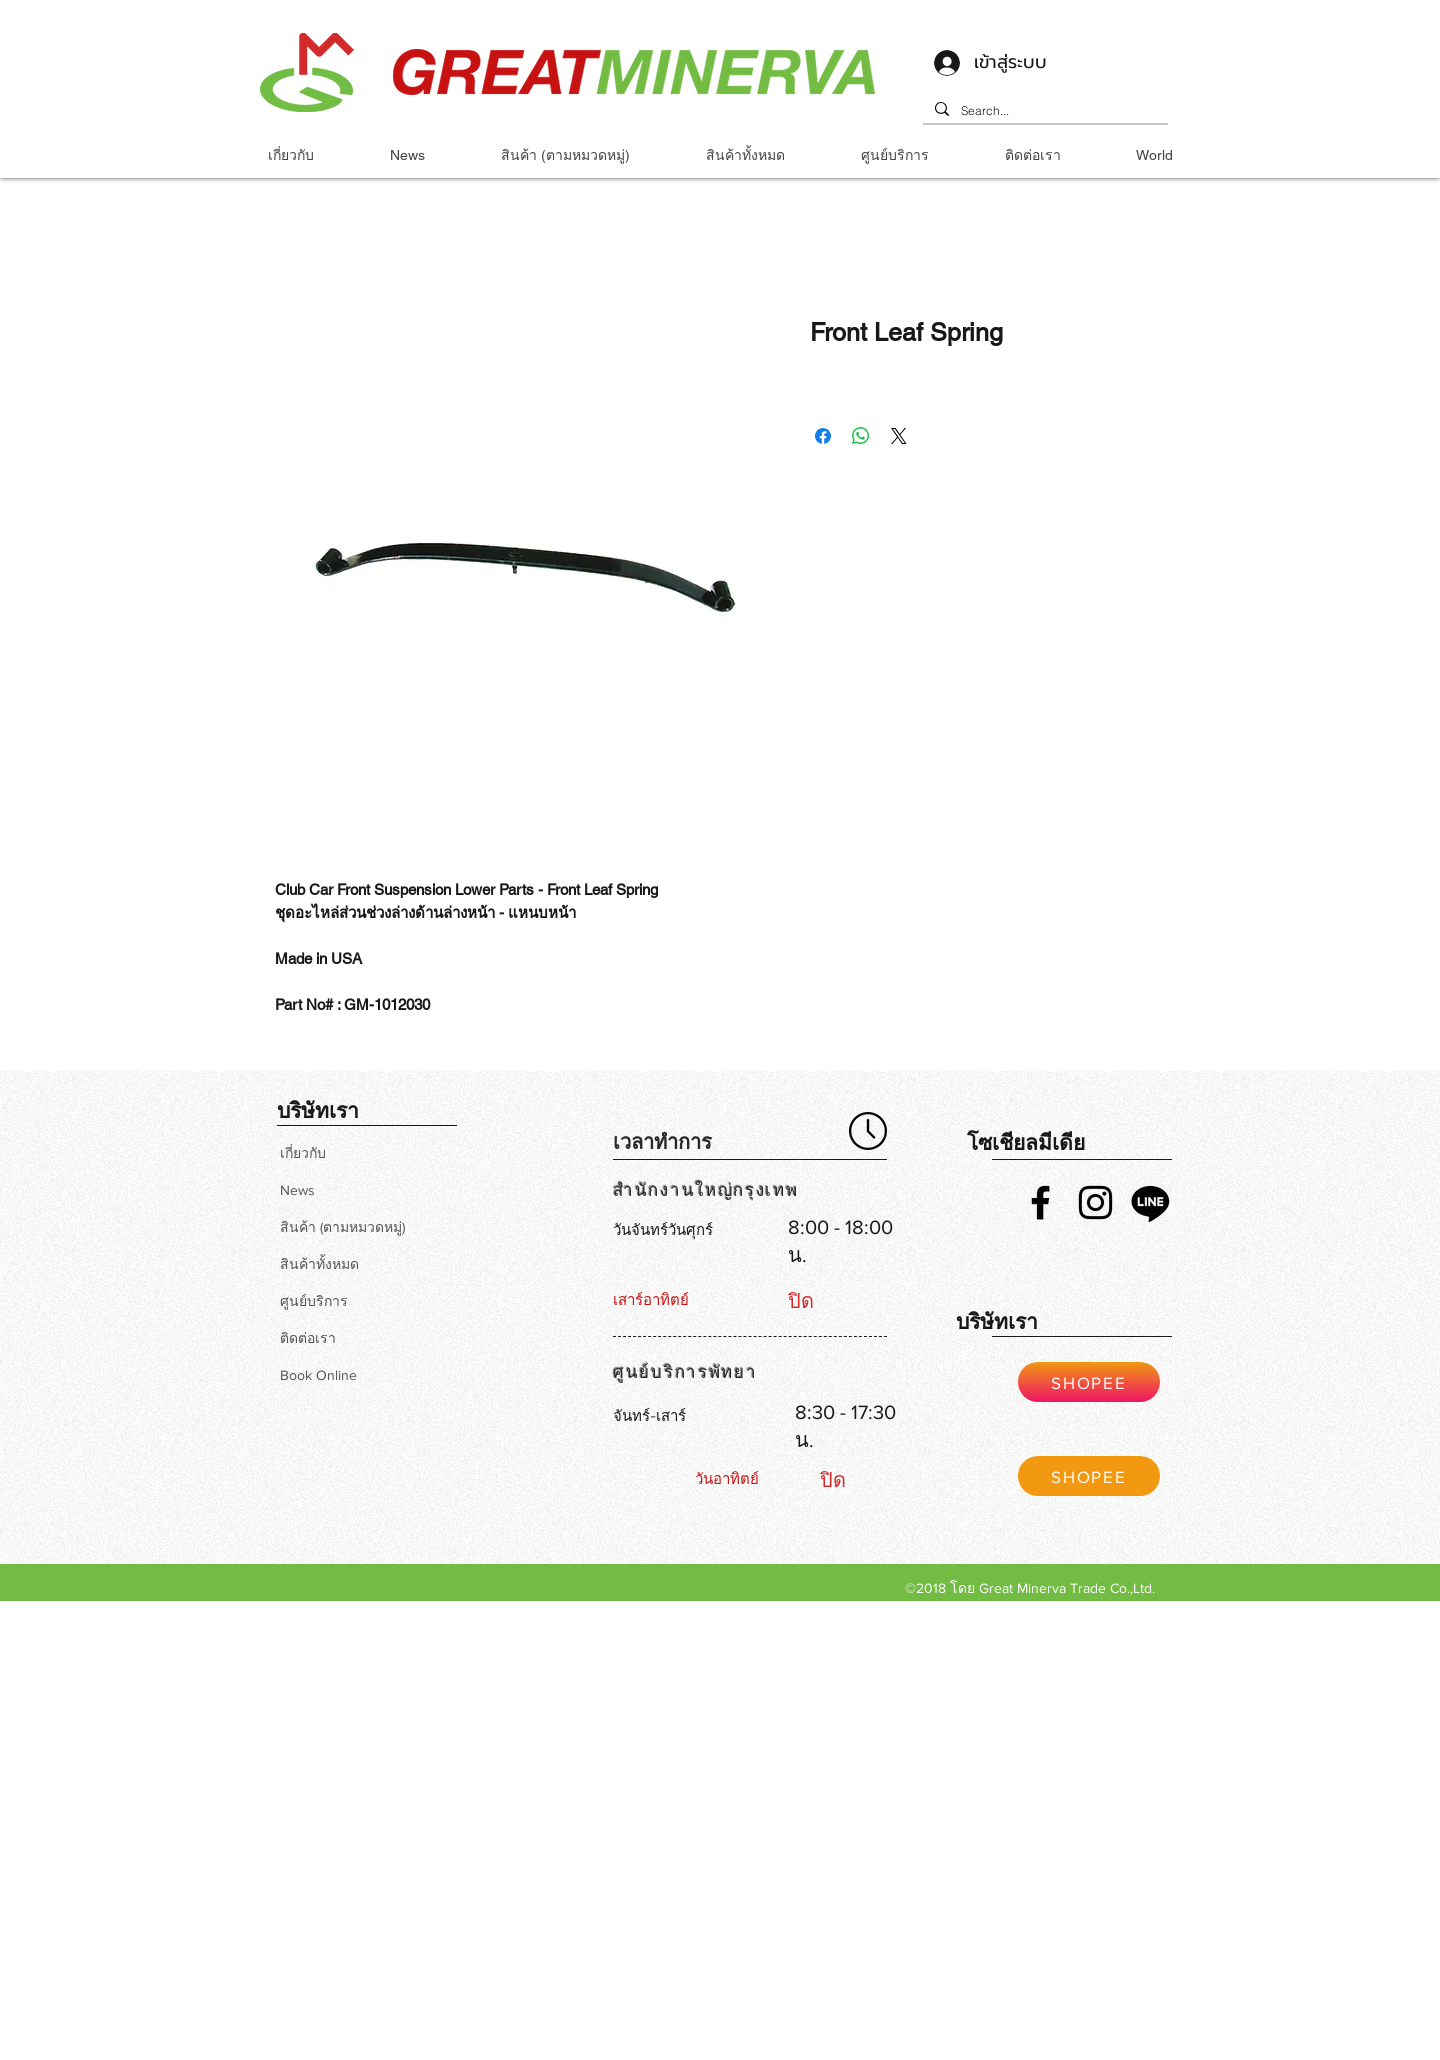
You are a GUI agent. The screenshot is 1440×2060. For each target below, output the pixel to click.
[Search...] (1043, 111)
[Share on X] (899, 436)
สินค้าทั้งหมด (319, 1264)
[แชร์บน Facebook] (823, 436)
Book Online (318, 1375)
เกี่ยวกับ (303, 1153)
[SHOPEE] (1089, 1382)
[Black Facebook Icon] (1040, 1202)
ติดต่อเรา (308, 1338)
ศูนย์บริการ (314, 1301)
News (297, 1190)
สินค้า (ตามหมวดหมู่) (342, 1227)
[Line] (1150, 1202)
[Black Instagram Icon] (1095, 1202)
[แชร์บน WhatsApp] (861, 436)
